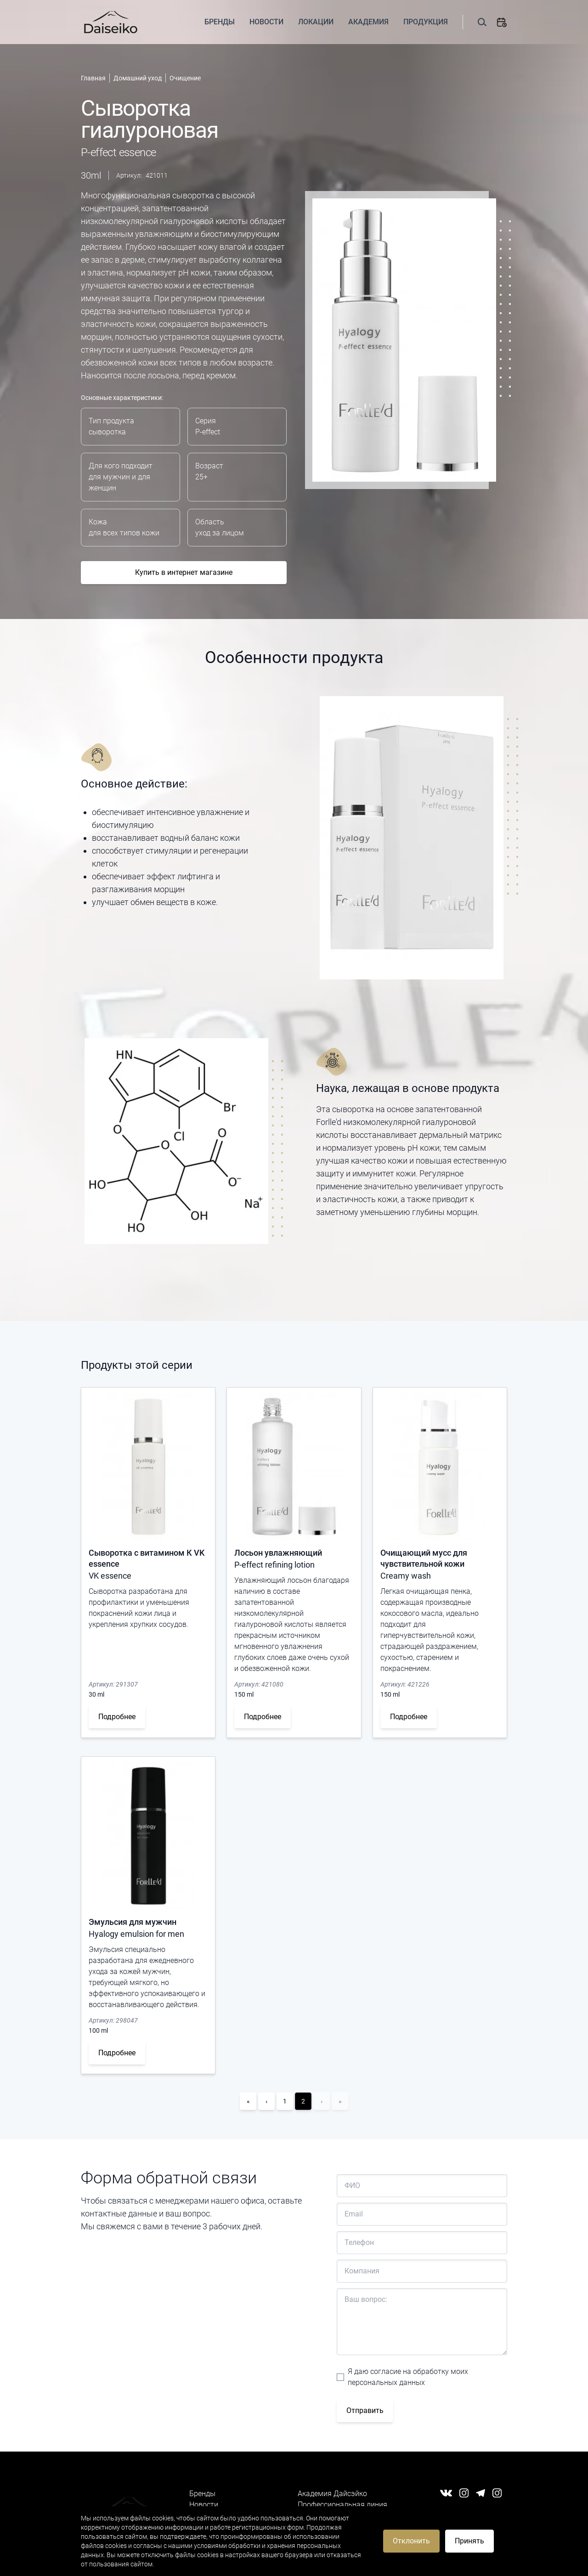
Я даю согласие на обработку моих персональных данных (408, 2377)
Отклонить (411, 2541)
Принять (469, 2541)
